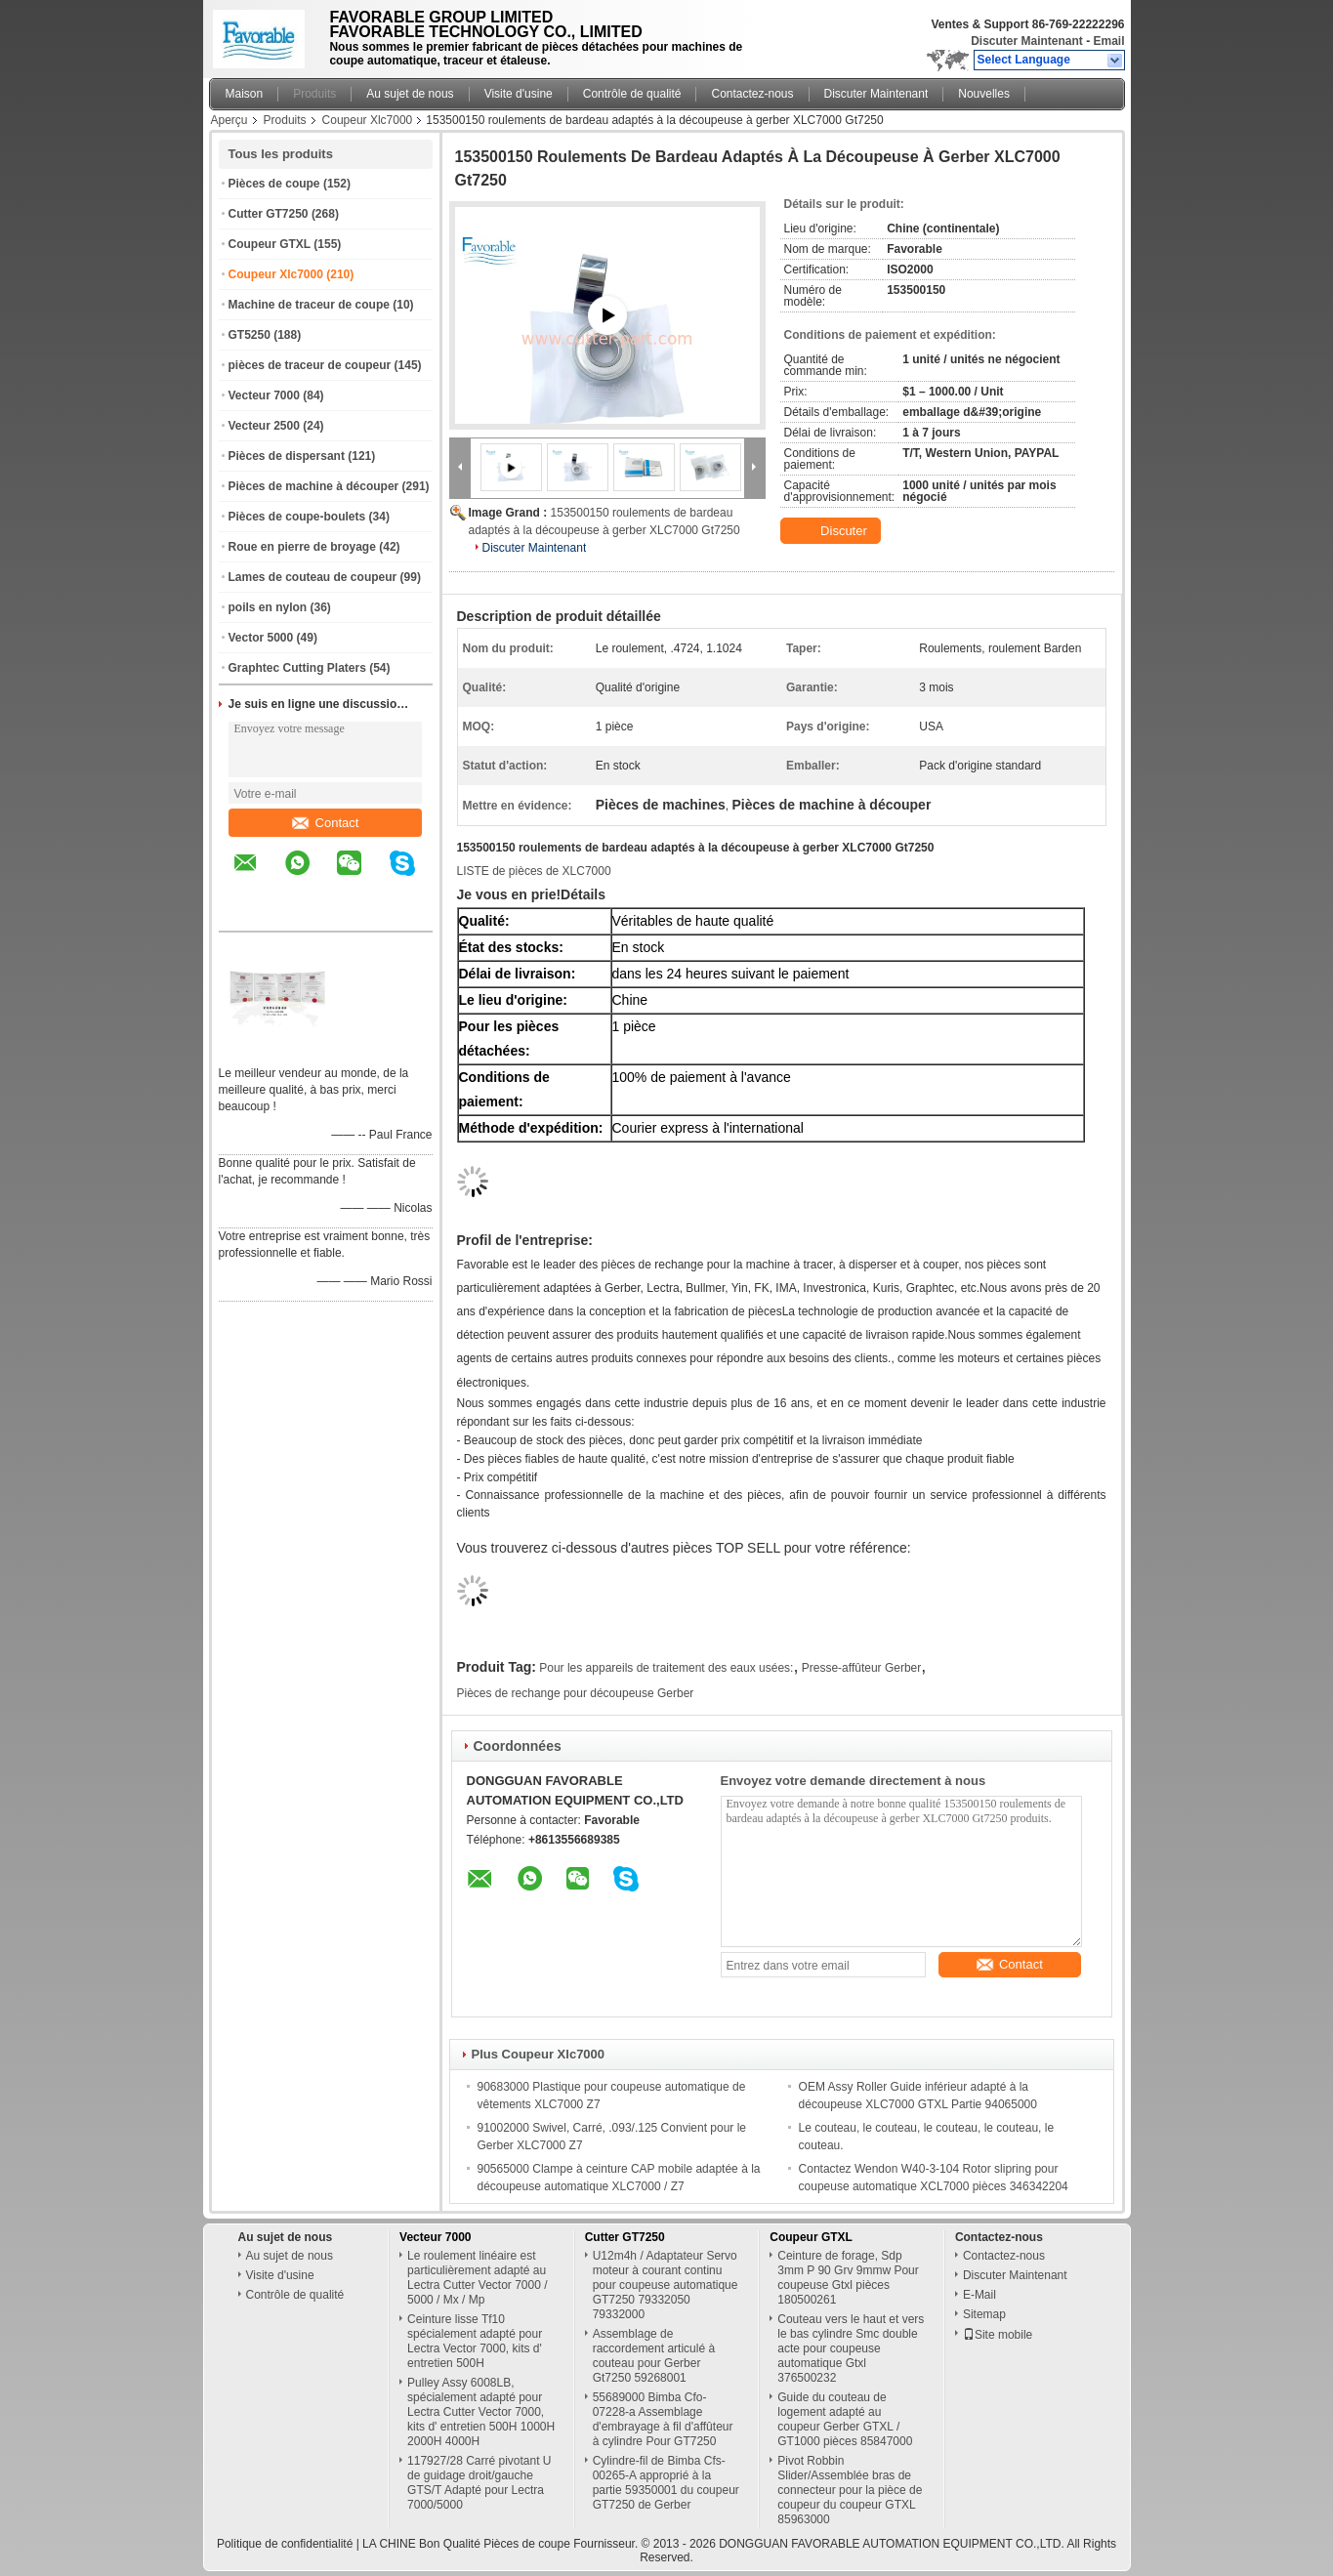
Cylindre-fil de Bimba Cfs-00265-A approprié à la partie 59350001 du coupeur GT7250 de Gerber (666, 2483)
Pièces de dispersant (287, 456)
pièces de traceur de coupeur (310, 365)
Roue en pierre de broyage (302, 547)
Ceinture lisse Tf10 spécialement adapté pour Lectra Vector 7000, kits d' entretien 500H (474, 2341)
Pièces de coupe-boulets (297, 516)
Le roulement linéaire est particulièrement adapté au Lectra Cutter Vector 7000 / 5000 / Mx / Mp (477, 2277)
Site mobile (997, 2335)
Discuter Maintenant (1027, 41)
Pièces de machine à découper (314, 486)
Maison (245, 94)
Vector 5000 (261, 637)
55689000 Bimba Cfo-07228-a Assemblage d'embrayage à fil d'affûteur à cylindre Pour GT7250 (663, 2419)
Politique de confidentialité (285, 2544)
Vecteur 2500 (264, 426)
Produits (314, 94)
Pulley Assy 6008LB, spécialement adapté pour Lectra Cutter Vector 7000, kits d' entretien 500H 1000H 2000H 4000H (481, 2412)
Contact (325, 822)
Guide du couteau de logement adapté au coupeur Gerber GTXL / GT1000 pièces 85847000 (844, 2419)
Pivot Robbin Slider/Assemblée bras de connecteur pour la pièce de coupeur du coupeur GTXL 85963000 (849, 2490)
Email (1108, 41)
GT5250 (250, 335)
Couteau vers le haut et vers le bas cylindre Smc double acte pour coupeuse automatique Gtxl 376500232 (850, 2348)
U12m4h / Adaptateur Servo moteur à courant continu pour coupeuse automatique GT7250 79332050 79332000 (665, 2285)
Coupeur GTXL (270, 244)
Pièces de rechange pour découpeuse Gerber (575, 1693)
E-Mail (979, 2295)
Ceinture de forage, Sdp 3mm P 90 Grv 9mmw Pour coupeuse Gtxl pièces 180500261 (847, 2277)
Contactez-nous (752, 94)
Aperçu (229, 120)
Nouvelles (984, 94)
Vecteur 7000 (264, 395)
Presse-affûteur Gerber (862, 1668)
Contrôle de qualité (632, 94)
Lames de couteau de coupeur (313, 577)
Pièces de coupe (274, 183)
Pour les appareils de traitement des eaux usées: (666, 1668)
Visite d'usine (518, 94)
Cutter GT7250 (269, 214)
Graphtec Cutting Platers (297, 668)
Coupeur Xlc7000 (367, 120)
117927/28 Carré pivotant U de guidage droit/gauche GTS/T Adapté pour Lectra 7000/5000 (479, 2483)
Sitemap (984, 2314)
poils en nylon (268, 607)
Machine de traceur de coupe (309, 305)
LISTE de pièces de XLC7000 (534, 871)
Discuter (832, 531)
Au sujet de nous (409, 94)
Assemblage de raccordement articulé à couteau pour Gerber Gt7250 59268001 (654, 2356)
